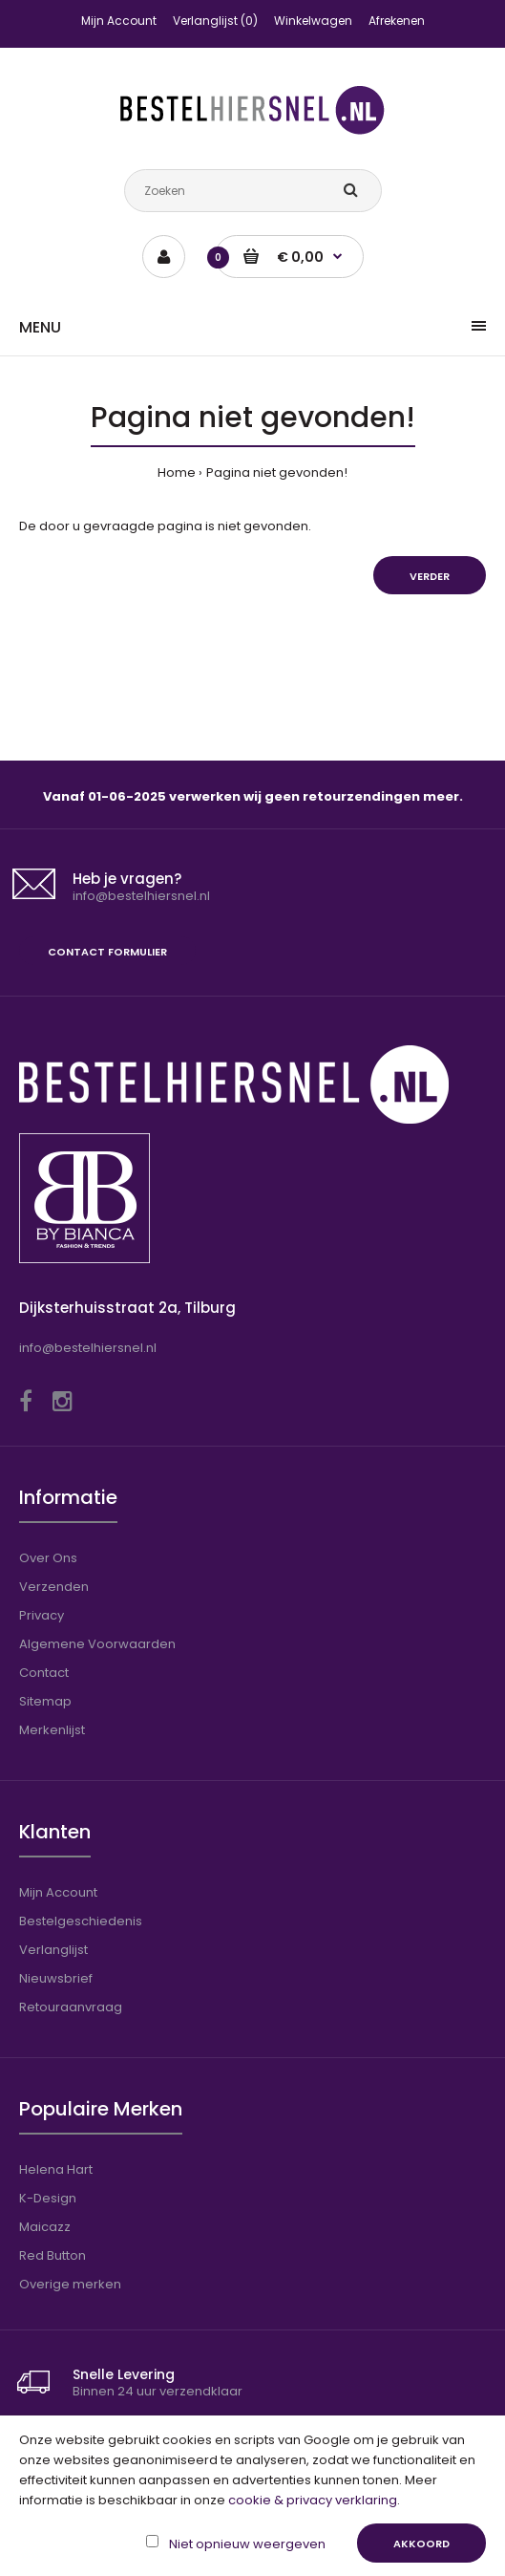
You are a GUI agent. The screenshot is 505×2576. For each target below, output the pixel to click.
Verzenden (54, 1587)
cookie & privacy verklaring (312, 2500)
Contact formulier (107, 951)
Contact (44, 1673)
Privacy (41, 1615)
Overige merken (70, 2284)
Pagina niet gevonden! (276, 472)
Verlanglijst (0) (215, 20)
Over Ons (48, 1558)
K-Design (47, 2198)
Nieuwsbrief (56, 1978)
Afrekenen (396, 20)
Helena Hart (56, 2169)
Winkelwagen (313, 20)
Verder (430, 576)
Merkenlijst (52, 1730)
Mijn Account (119, 20)
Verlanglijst (53, 1950)
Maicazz (45, 2227)
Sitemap (45, 1701)
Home (177, 472)
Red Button (52, 2255)
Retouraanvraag (70, 2007)
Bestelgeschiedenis (80, 1921)
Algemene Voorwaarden (97, 1644)
